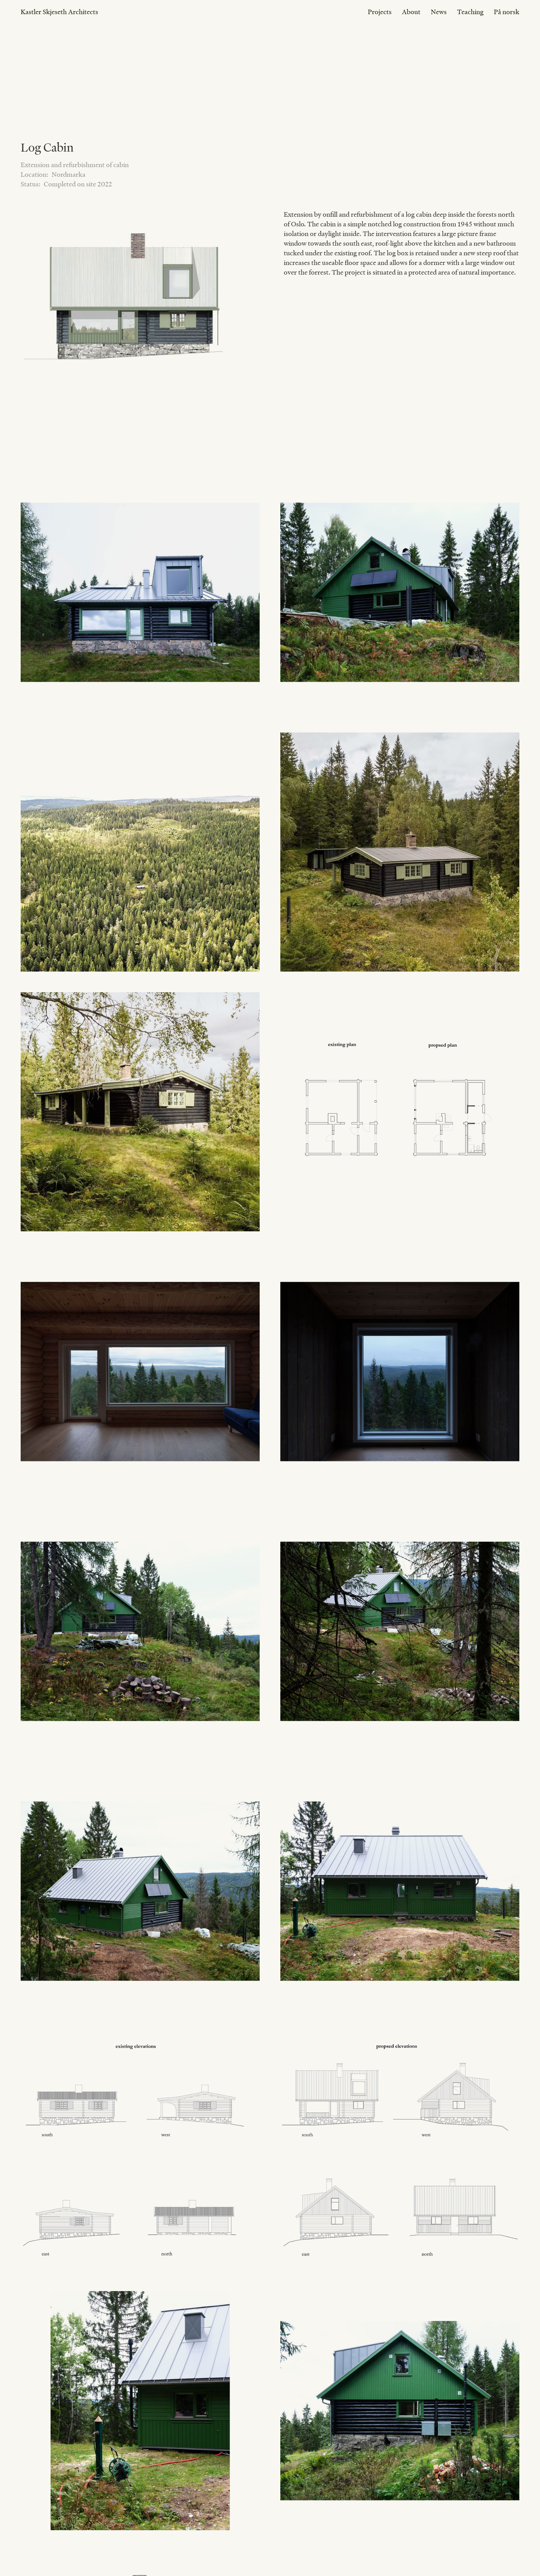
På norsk (506, 11)
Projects (380, 11)
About (411, 11)
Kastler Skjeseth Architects (59, 11)
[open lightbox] (138, 327)
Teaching (470, 11)
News (439, 11)
